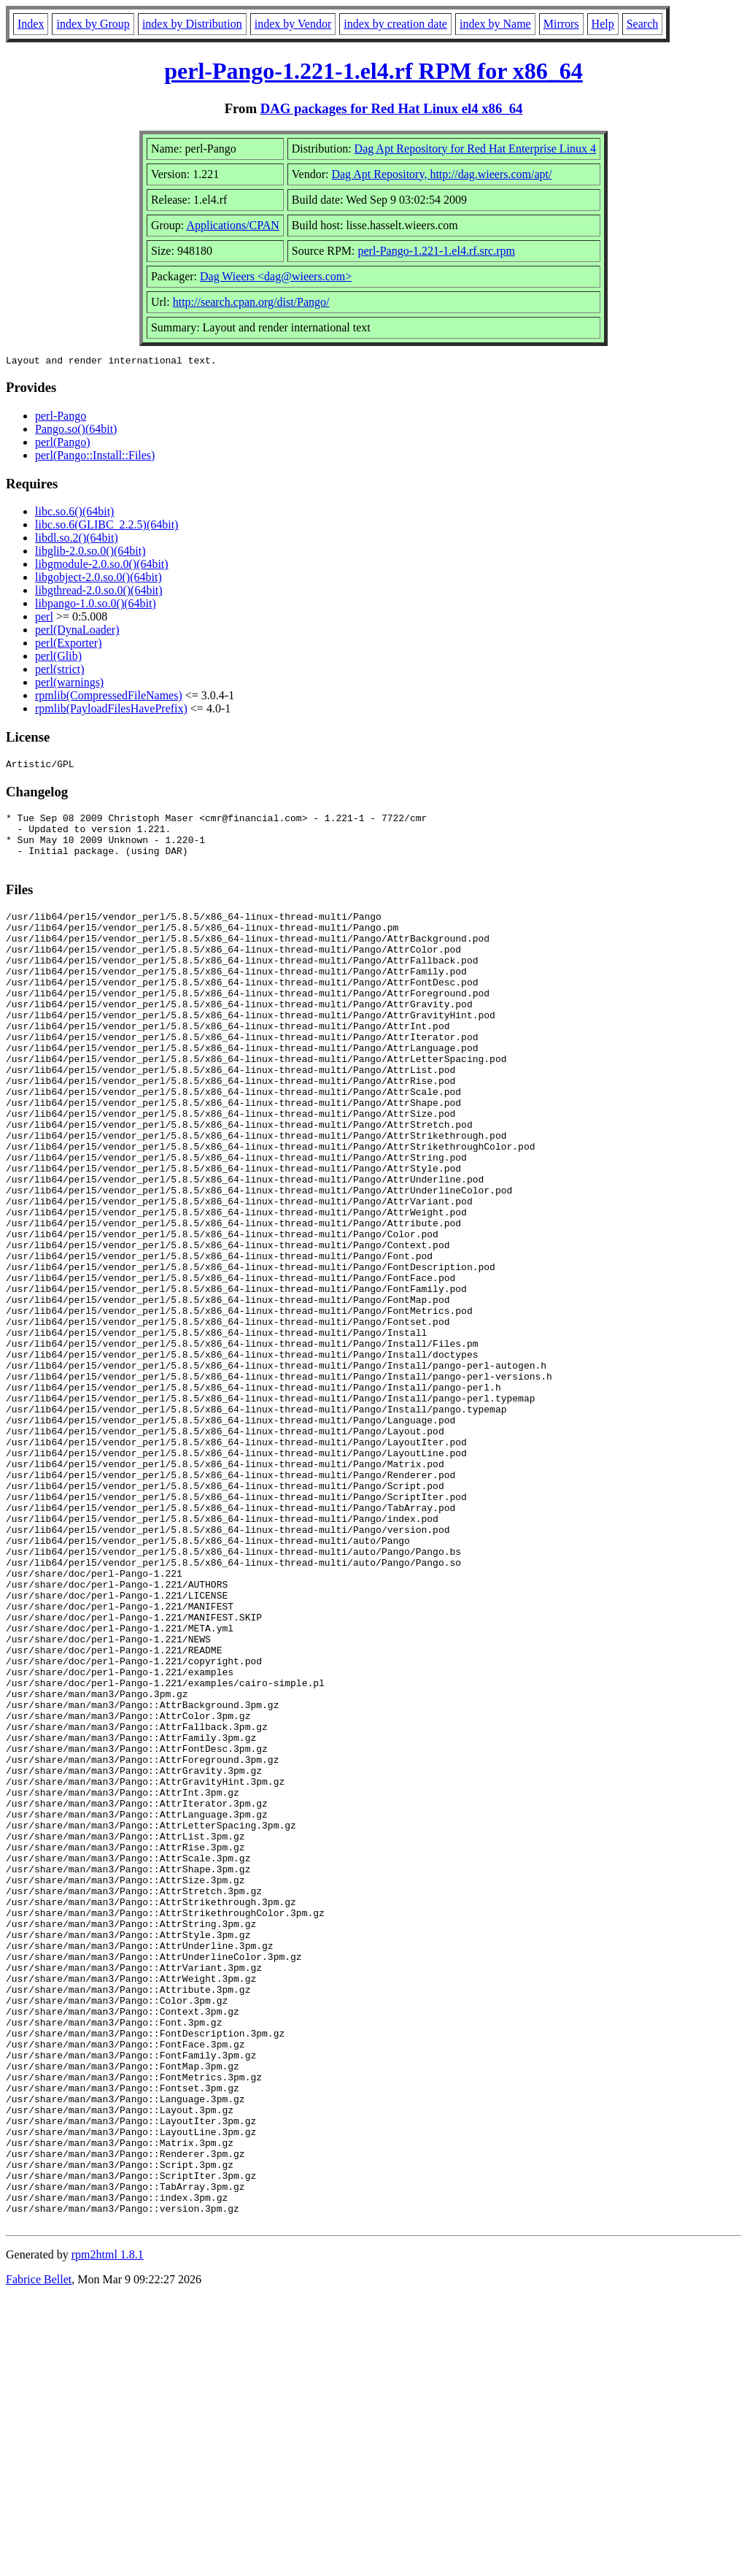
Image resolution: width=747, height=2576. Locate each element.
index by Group (92, 24)
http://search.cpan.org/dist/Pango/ (251, 302)
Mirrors (561, 24)
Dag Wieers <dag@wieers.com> (276, 276)
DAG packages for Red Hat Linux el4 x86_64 (391, 108)
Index (31, 24)
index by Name (495, 24)
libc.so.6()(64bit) (74, 513)
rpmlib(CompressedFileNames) (108, 697)
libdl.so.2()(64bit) (76, 540)
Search (643, 24)
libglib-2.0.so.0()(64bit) (90, 553)
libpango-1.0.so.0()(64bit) (95, 605)
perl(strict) (60, 671)
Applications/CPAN (232, 225)
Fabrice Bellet (38, 2557)
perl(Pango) (62, 444)
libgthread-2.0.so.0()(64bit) (99, 592)
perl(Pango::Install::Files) (95, 457)
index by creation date (395, 24)
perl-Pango (60, 418)
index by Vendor (293, 24)
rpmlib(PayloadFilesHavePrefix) (111, 710)
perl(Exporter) (68, 645)
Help (603, 24)
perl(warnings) (69, 684)
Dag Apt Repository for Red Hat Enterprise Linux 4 (476, 148)
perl (44, 618)
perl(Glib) (58, 658)
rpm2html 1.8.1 (107, 2532)
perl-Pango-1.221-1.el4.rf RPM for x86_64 (373, 71)
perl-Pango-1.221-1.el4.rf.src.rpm (436, 251)
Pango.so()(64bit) (76, 431)
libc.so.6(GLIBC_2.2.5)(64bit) (106, 526)
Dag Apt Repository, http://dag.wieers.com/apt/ (441, 174)
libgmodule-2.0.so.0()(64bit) (102, 566)
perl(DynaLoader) (77, 632)
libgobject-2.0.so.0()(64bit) (98, 579)
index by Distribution (192, 24)
